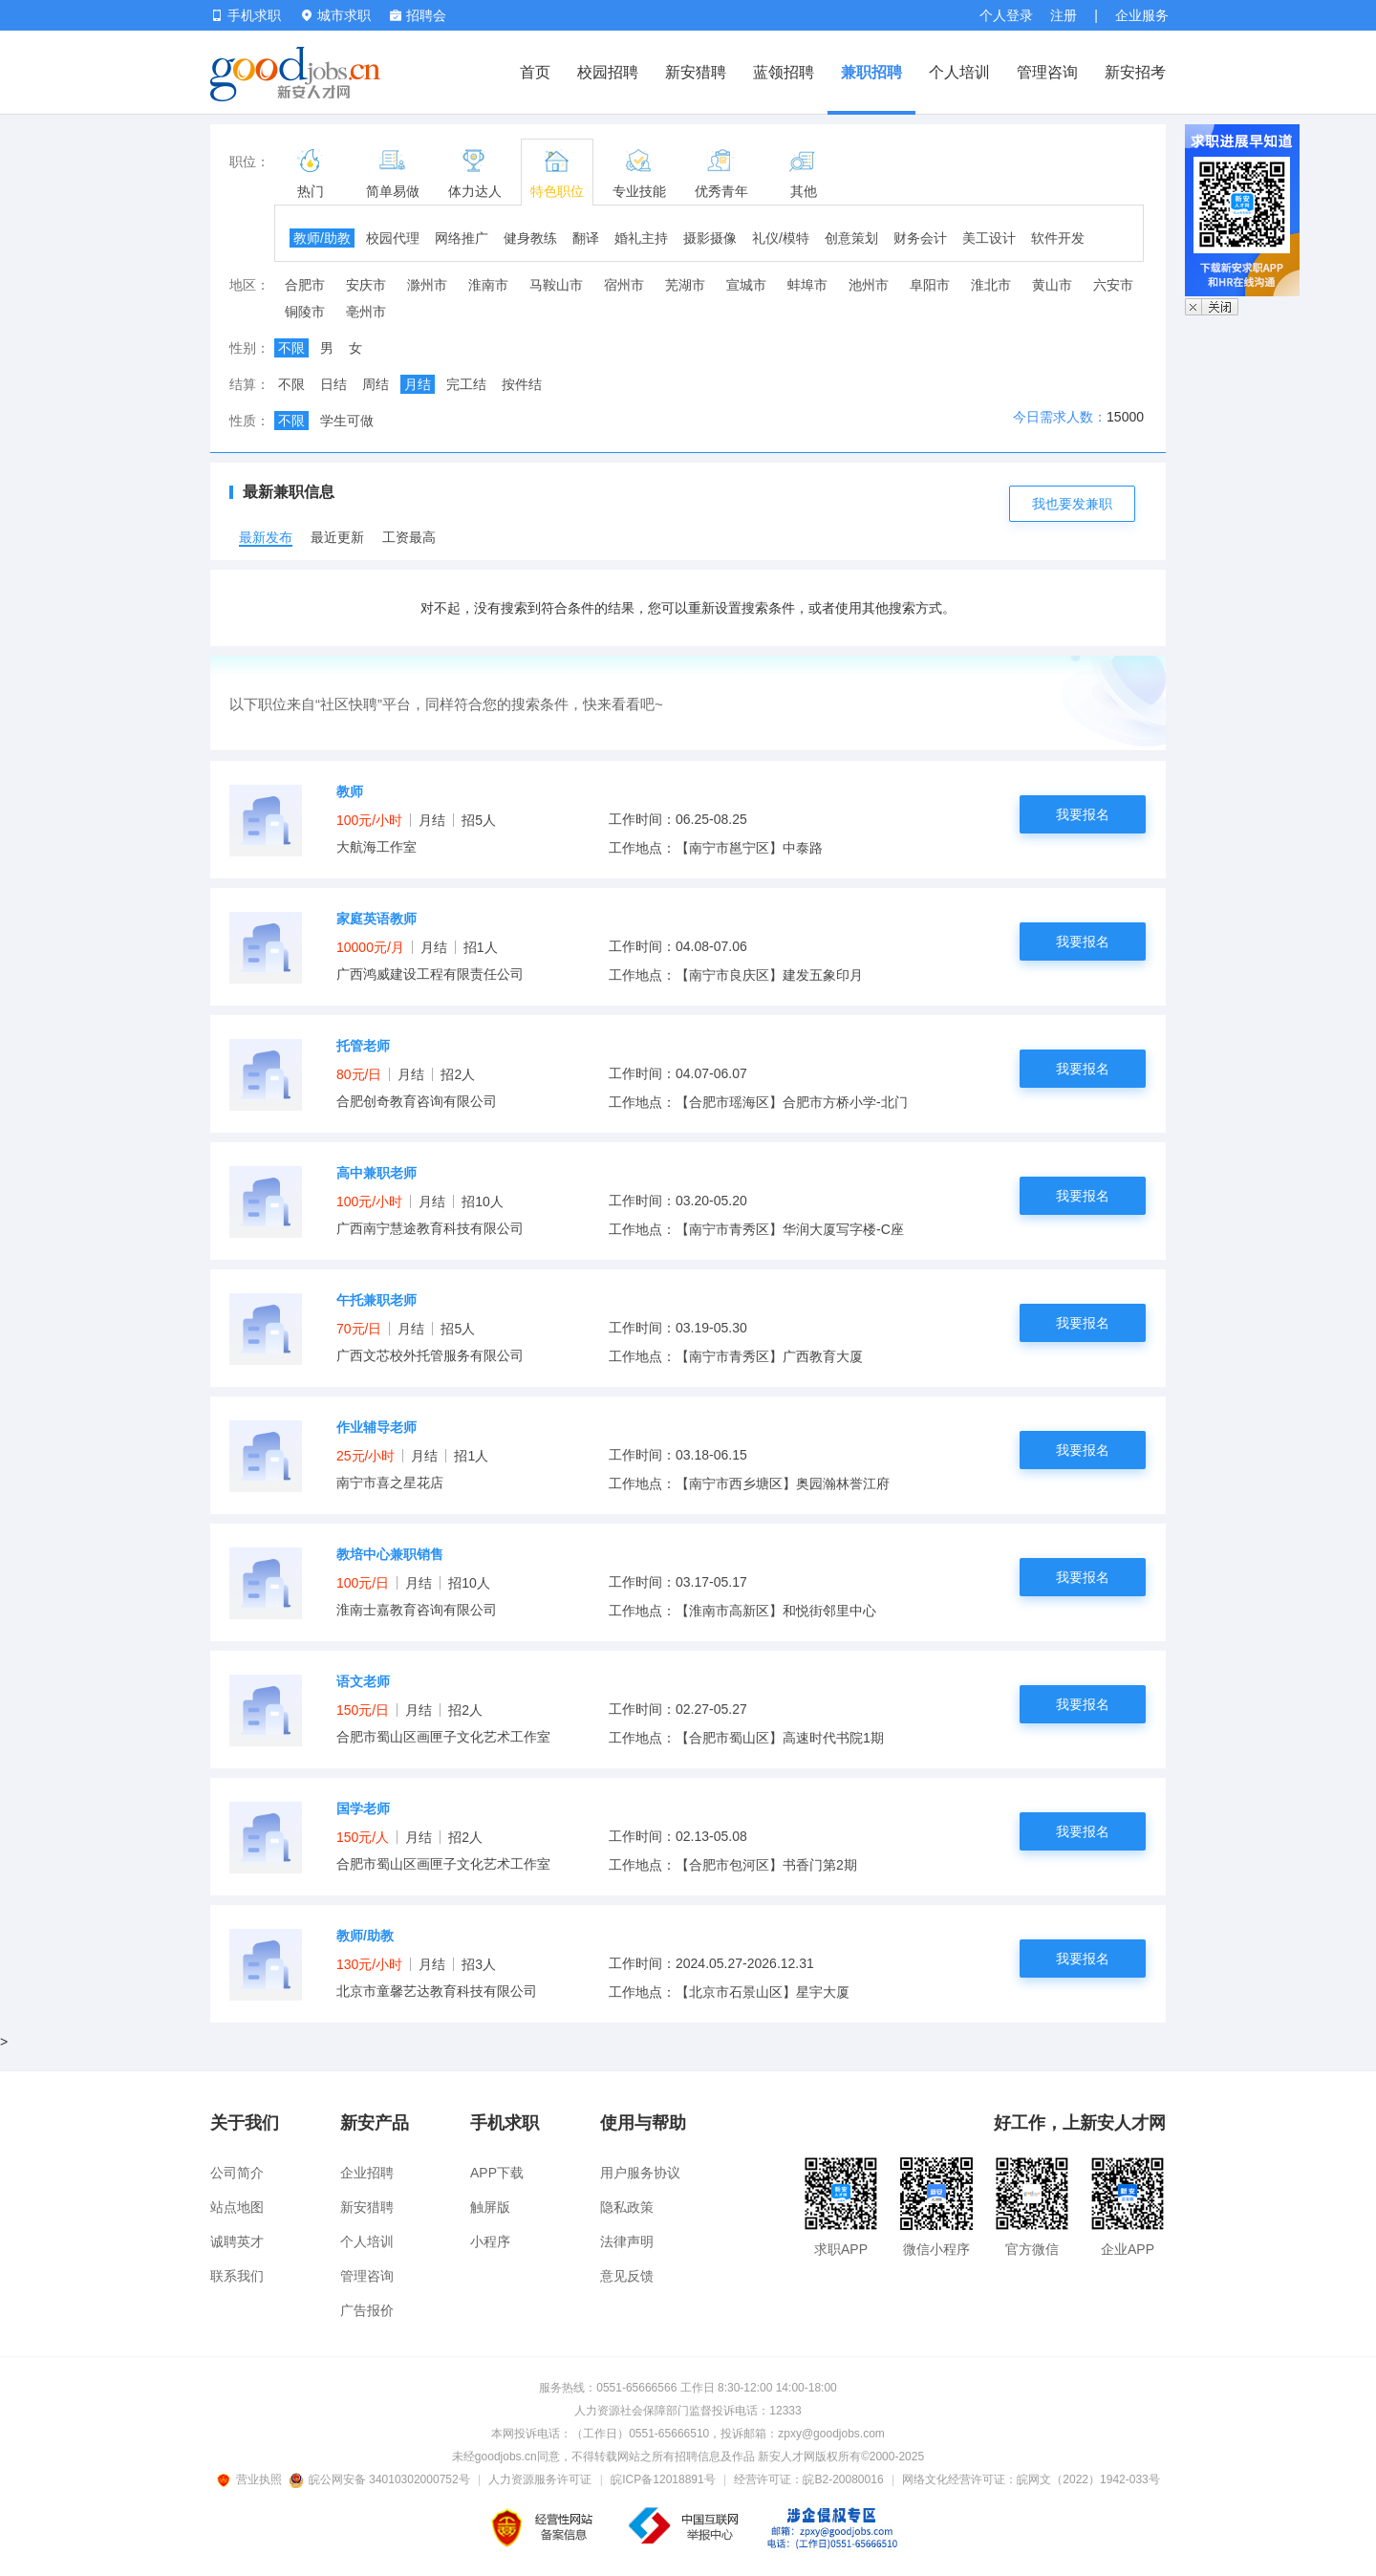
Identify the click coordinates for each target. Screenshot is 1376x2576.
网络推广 (461, 238)
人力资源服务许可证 (539, 2479)
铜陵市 (305, 311)
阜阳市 (930, 284)
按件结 (522, 384)
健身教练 (530, 238)
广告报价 (367, 2310)
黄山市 (1052, 284)
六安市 (1113, 284)
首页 (535, 72)
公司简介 (237, 2172)
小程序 (490, 2241)
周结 (375, 384)
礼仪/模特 (780, 238)
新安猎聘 (695, 72)
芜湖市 (685, 284)
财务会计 (920, 238)
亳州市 (366, 311)
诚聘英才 (237, 2241)
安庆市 (366, 284)
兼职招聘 (871, 72)
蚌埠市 (807, 284)
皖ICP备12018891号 (663, 2479)
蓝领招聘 (783, 72)
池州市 (869, 284)
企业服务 (1142, 15)
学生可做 (347, 420)
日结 (333, 384)
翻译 (585, 238)
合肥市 (305, 284)
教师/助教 (322, 238)
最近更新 (337, 537)
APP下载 (497, 2172)
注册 (1063, 15)
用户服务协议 (640, 2172)
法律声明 (627, 2241)
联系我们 (237, 2276)
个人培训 (959, 72)
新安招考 (1135, 72)
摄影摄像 (710, 238)
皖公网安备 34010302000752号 (381, 2479)
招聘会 (418, 15)
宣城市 (746, 284)
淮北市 (991, 284)
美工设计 (989, 238)
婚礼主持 (641, 238)
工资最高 (409, 537)
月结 (417, 384)
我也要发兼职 (1072, 503)
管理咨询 (1047, 72)
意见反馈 (627, 2276)
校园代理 (392, 238)
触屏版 (490, 2207)
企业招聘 (367, 2172)
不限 (291, 348)
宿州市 (624, 284)
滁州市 (427, 284)
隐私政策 (627, 2207)
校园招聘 (607, 72)
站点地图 (237, 2207)
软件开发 (1058, 238)
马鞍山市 (556, 284)
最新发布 (265, 537)
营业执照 (252, 2479)
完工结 (466, 384)
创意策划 (851, 238)
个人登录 (1006, 15)
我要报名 (1082, 814)
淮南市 (488, 284)
